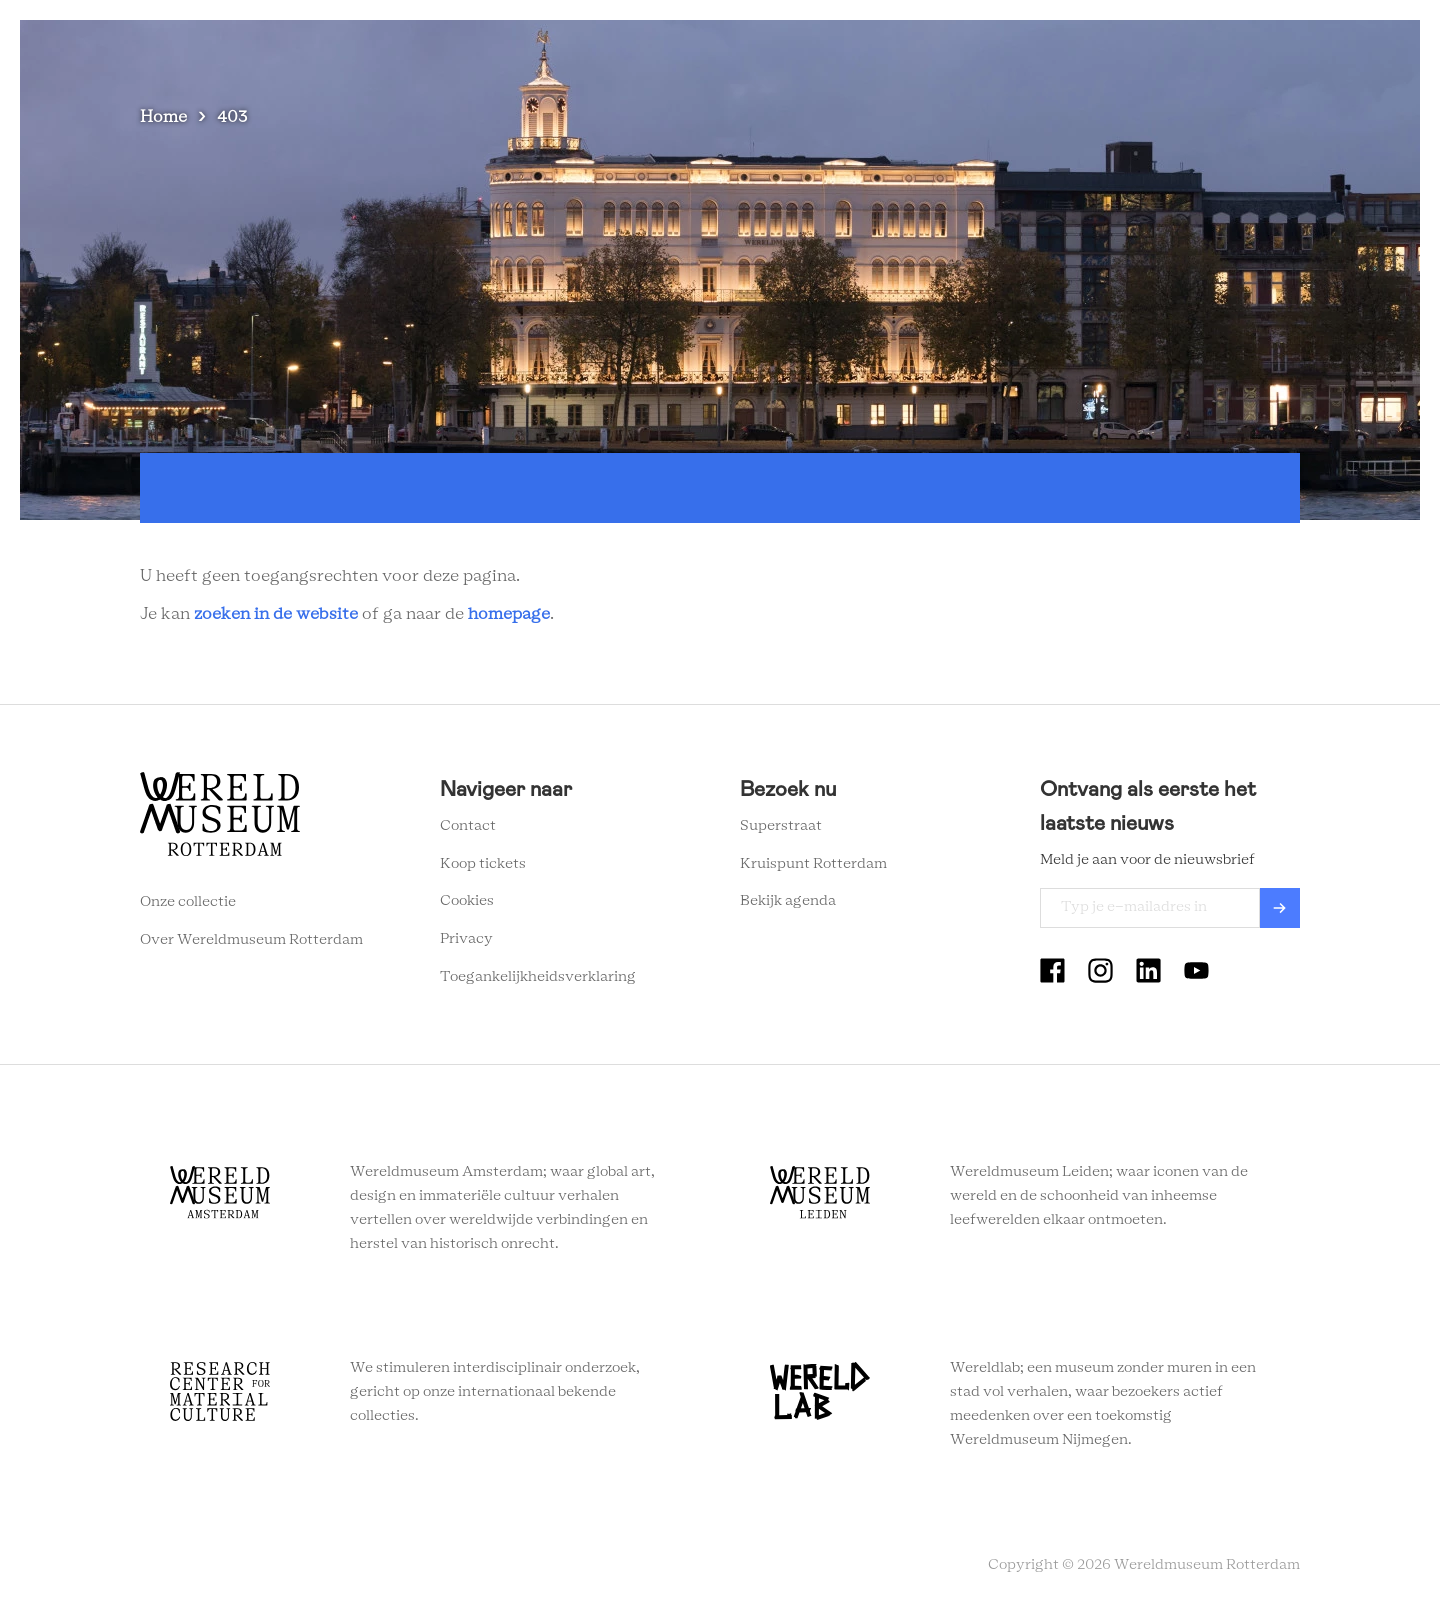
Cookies (467, 901)
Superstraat (781, 826)
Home (163, 117)
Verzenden (1280, 908)
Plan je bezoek (606, 49)
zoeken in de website (276, 614)
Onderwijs (863, 49)
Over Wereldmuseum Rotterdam (251, 940)
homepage (509, 614)
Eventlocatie (973, 49)
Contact (468, 826)
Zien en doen (481, 49)
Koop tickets (483, 864)
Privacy (466, 939)
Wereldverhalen (741, 49)
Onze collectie (188, 902)
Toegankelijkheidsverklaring (538, 977)
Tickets (1074, 49)
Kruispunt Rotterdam (813, 864)
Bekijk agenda (788, 901)
